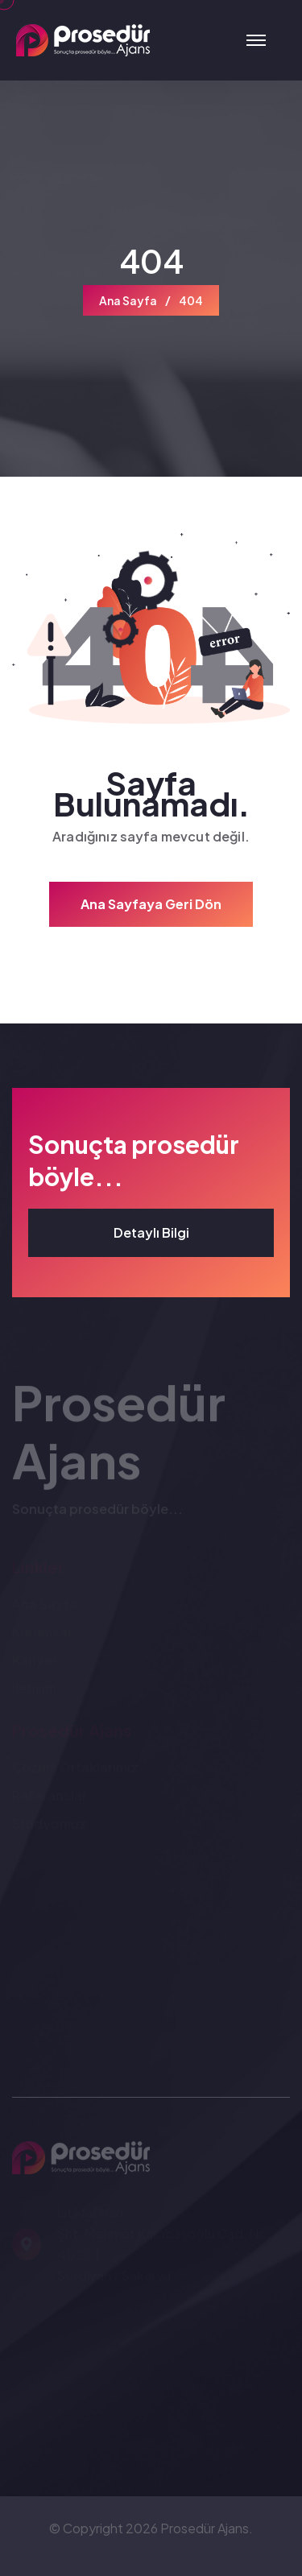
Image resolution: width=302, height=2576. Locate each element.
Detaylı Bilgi (151, 1232)
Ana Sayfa (128, 300)
